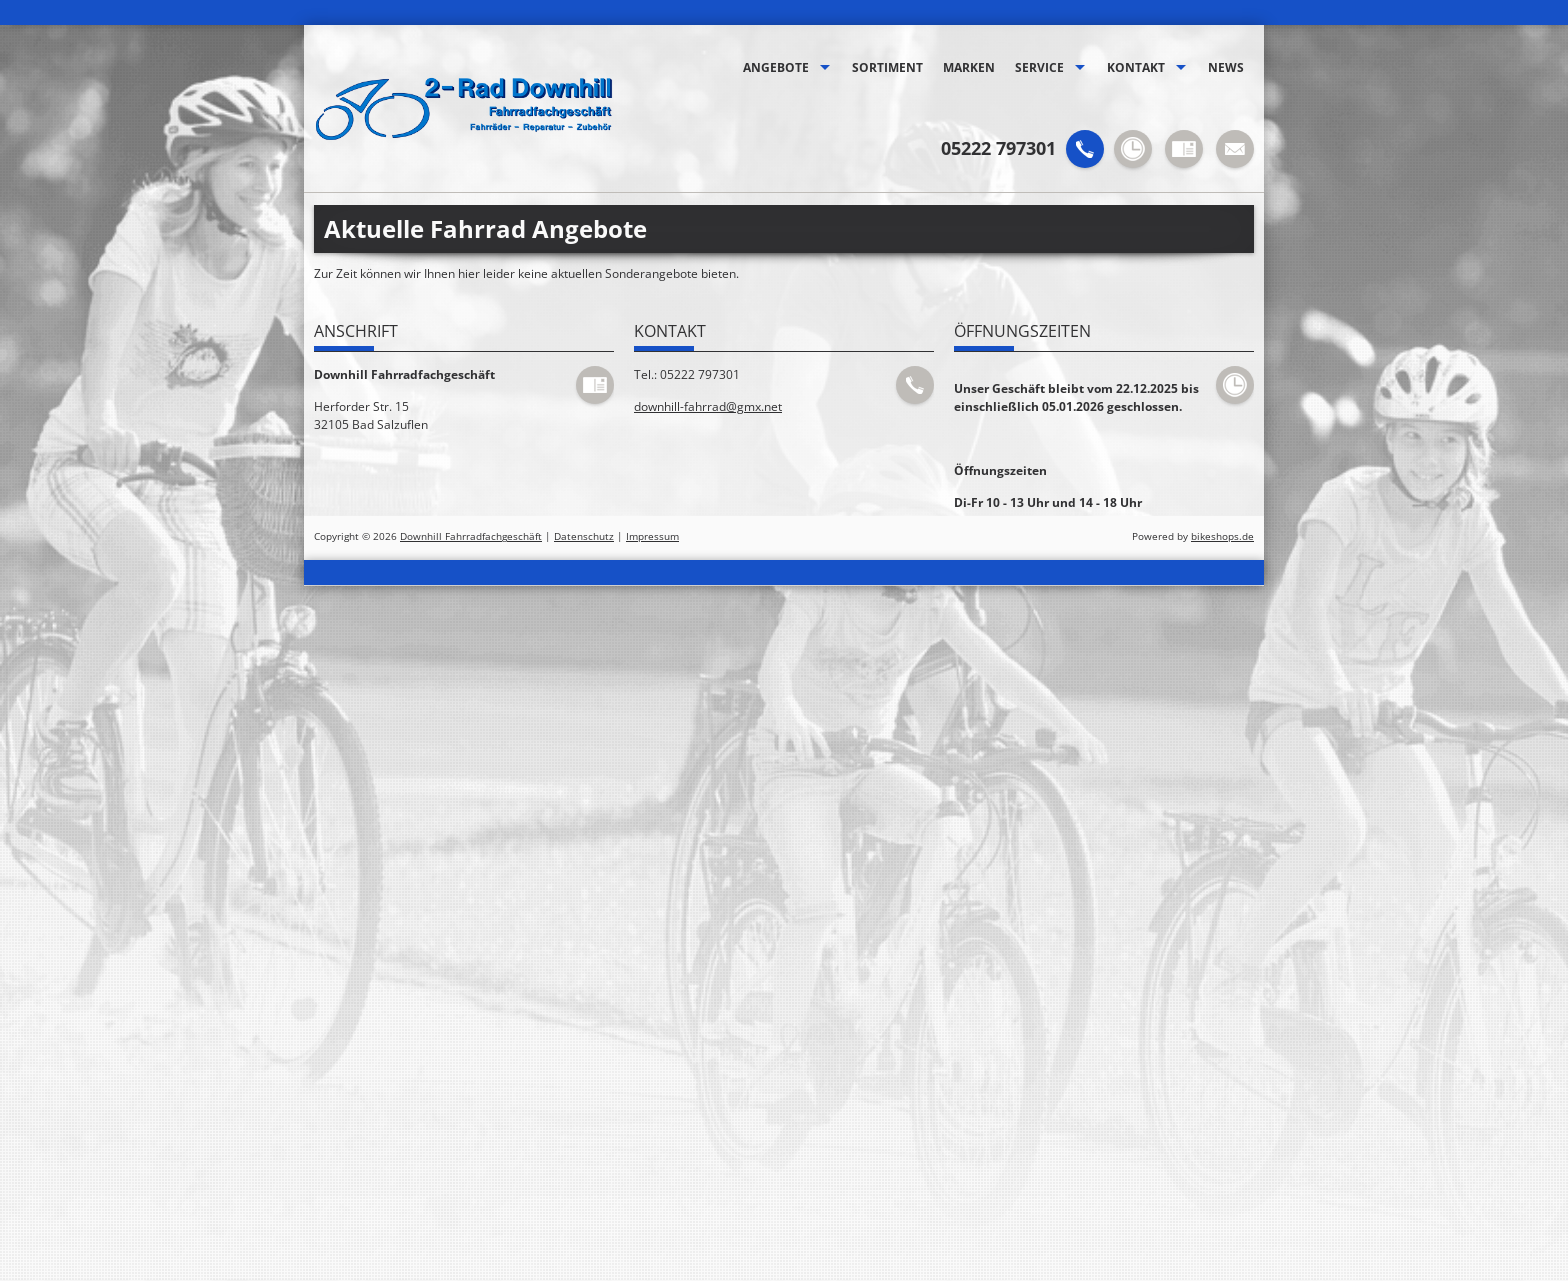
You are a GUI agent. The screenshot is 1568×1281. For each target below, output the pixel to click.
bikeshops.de (1222, 536)
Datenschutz (584, 536)
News (1226, 67)
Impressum (652, 536)
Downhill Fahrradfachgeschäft (471, 536)
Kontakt (1136, 67)
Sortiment (887, 67)
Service (1039, 67)
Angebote (776, 67)
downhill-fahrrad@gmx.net (708, 406)
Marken (969, 67)
